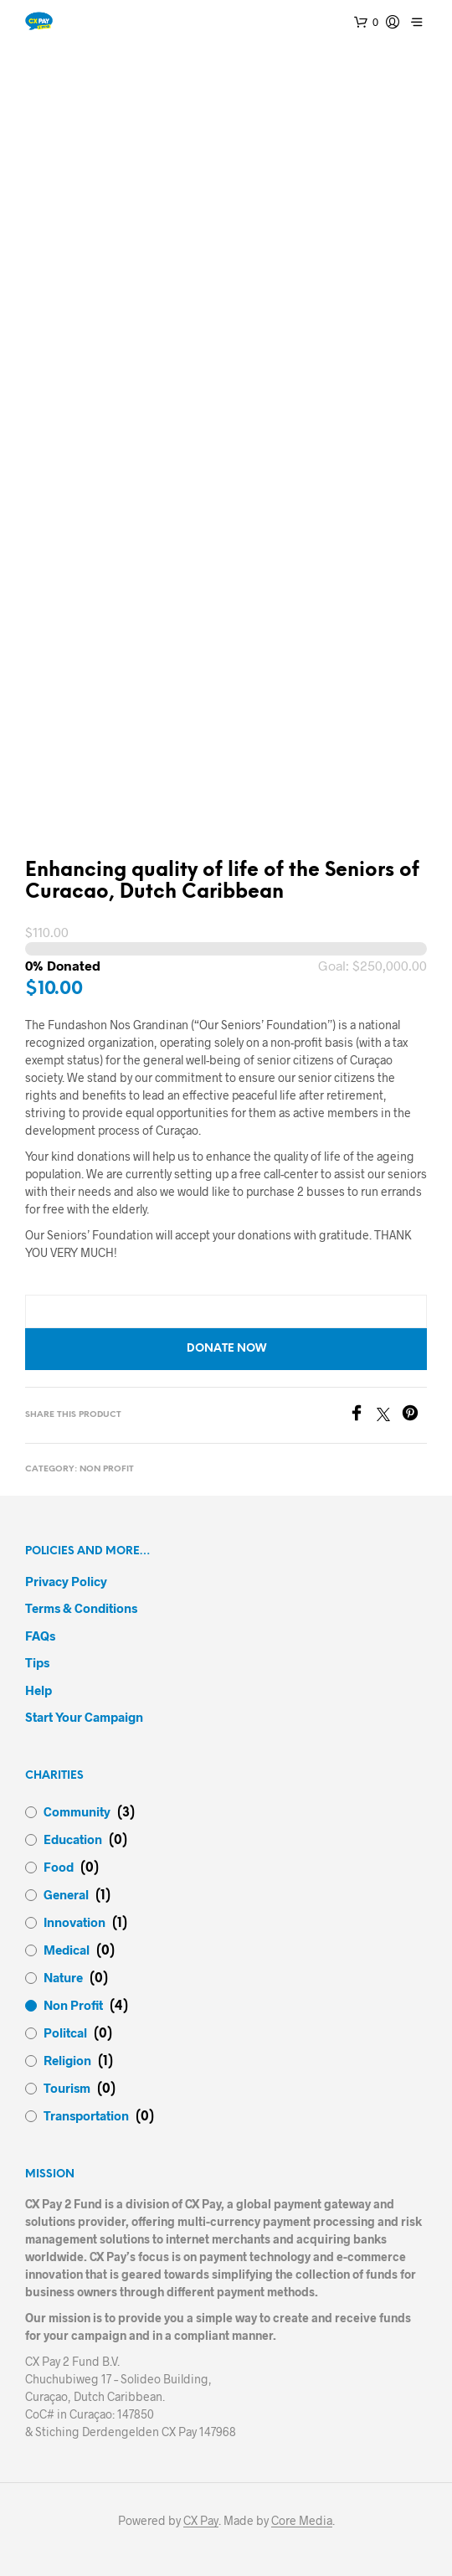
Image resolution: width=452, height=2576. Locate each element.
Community (77, 1811)
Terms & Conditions (81, 1607)
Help (38, 1690)
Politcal (65, 2032)
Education (73, 1839)
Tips (37, 1662)
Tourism (67, 2087)
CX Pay (200, 2520)
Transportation (86, 2115)
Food (59, 1866)
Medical (67, 1949)
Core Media (301, 2520)
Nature (63, 1977)
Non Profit (107, 1469)
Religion (67, 2060)
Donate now (226, 1348)
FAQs (40, 1635)
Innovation (74, 1921)
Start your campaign (84, 1716)
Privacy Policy (66, 1581)
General (66, 1894)
